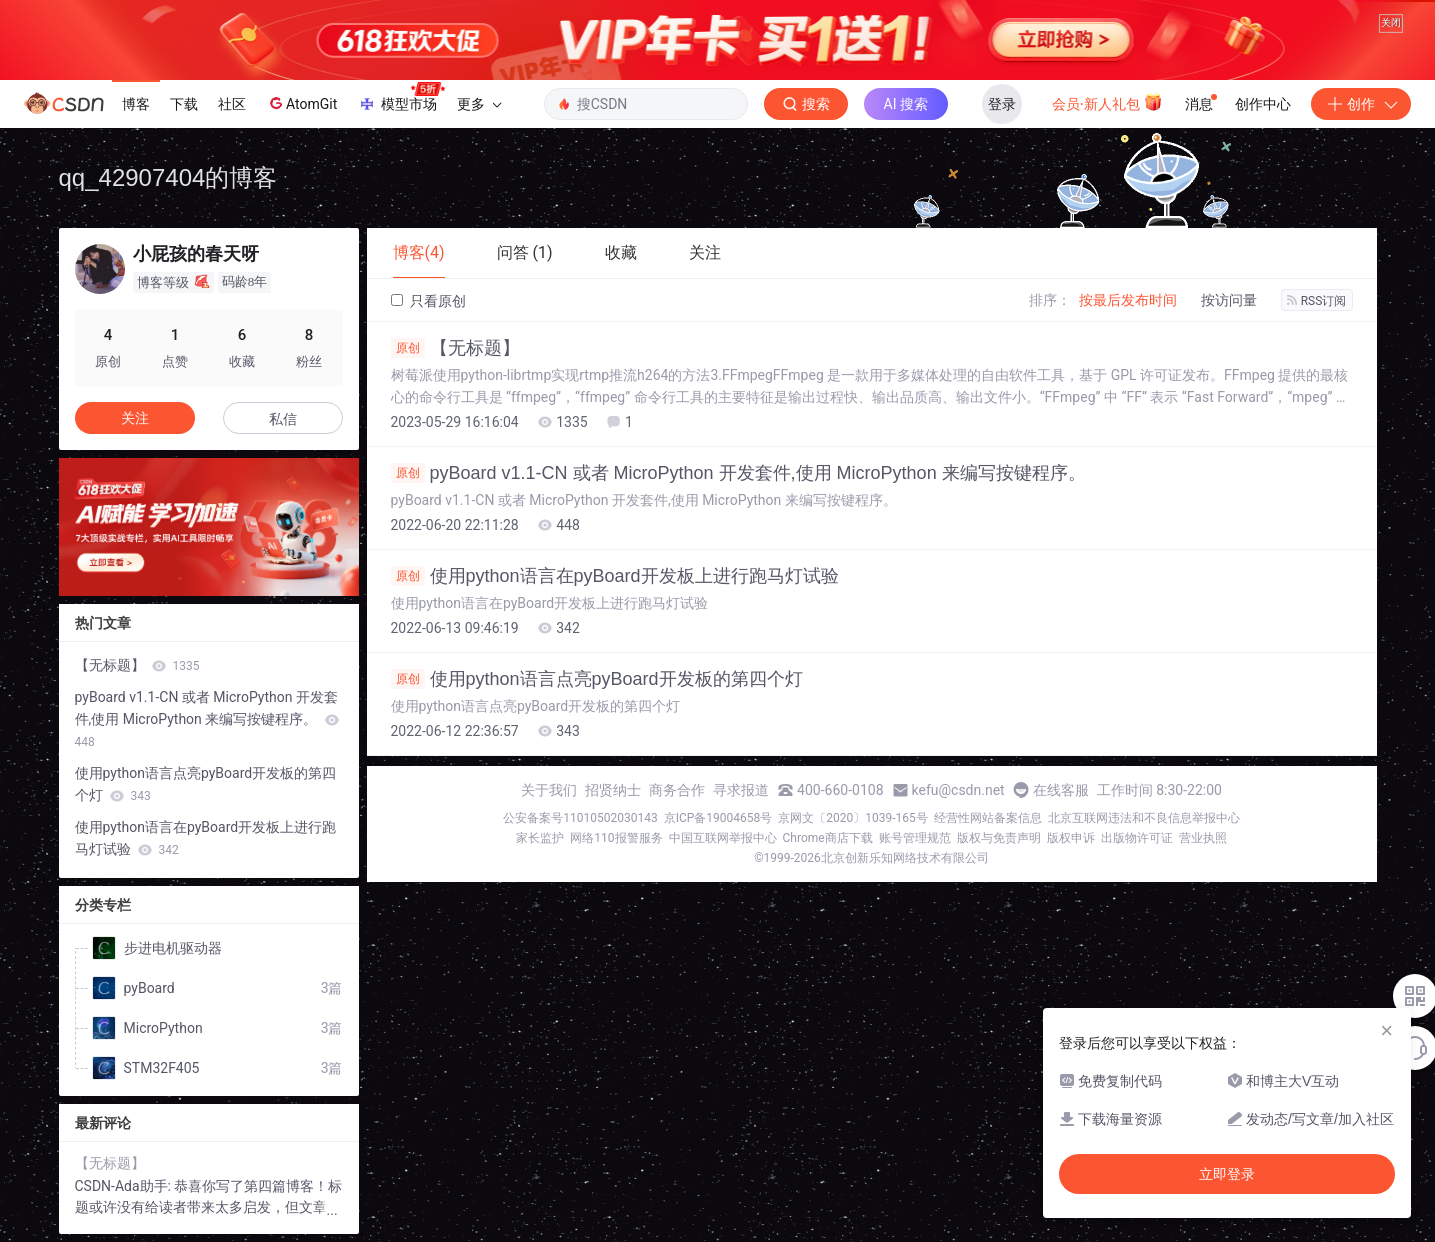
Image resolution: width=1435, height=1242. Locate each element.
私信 (283, 419)
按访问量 (1229, 300)
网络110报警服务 (616, 838)
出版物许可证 (1137, 838)
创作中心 (1263, 104)
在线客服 (1061, 790)
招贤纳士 (613, 790)
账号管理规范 (915, 838)
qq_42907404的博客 (168, 177)
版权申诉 (1071, 838)
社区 (232, 104)
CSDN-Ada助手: (125, 1186)
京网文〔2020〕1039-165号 (853, 818)
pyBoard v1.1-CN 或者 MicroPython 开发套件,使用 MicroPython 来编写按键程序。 (738, 473)
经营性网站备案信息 (988, 818)
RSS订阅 (1317, 301)
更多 (479, 104)
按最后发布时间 (1128, 300)
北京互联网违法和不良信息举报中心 (1144, 818)
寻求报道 (741, 790)
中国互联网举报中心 (723, 838)
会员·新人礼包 (1107, 102)
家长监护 (540, 838)
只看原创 (428, 301)
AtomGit (301, 103)
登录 (1002, 104)
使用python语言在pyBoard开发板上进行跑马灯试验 (615, 576)
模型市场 (401, 98)
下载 (184, 104)
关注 (135, 418)
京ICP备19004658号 (718, 818)
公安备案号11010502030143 (580, 818)
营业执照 (1203, 838)
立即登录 (1227, 1174)
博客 (136, 104)
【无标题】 (455, 348)
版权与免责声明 (999, 838)
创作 (1361, 104)
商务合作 (677, 790)
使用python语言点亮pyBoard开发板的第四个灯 (597, 679)
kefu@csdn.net (958, 790)
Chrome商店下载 (828, 838)
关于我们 (549, 790)
